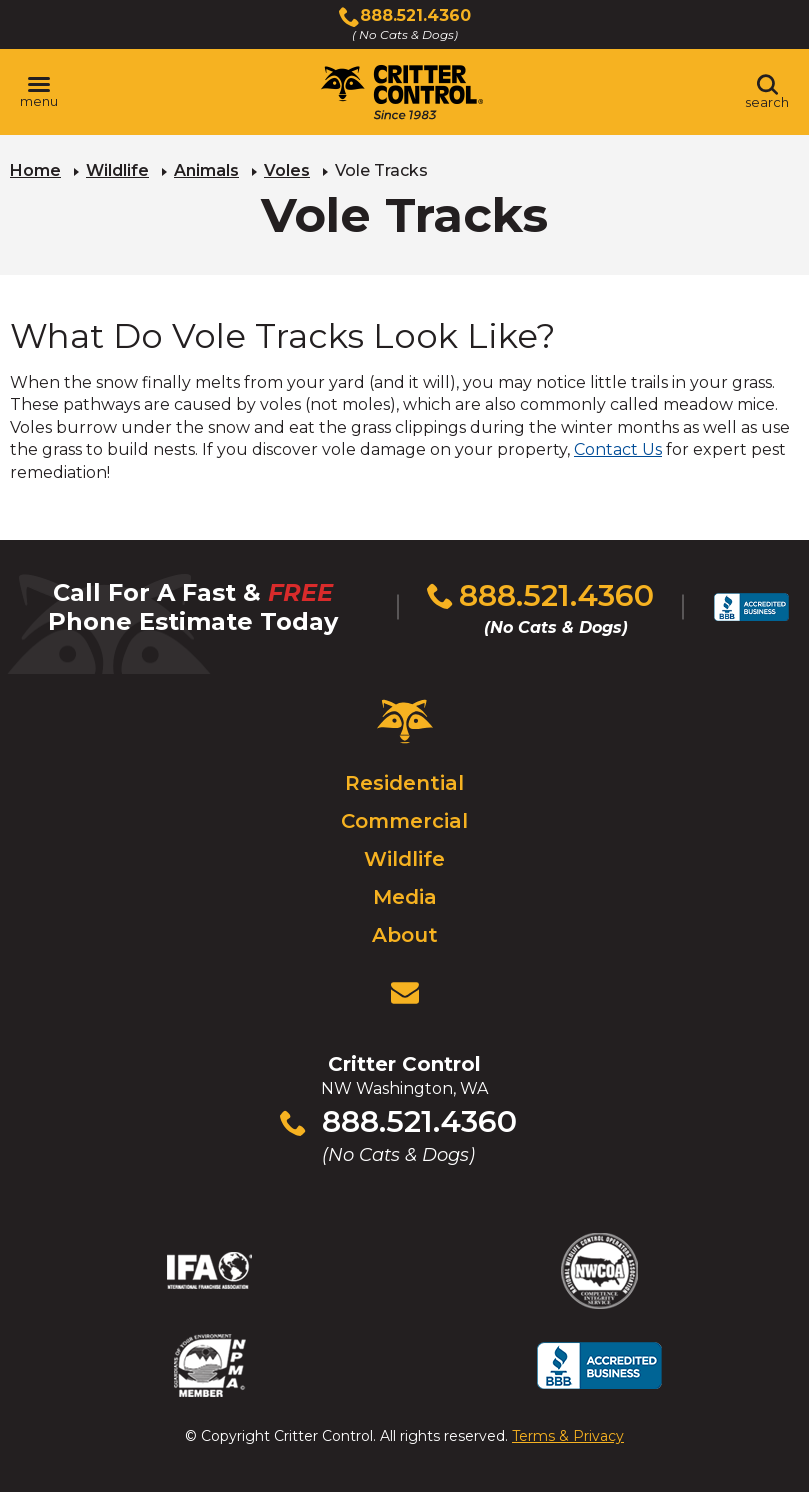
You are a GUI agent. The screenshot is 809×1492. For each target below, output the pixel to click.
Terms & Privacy (568, 1436)
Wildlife (117, 170)
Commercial (404, 821)
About (405, 935)
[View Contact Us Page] (405, 993)
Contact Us (618, 449)
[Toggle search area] (767, 92)
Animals (206, 170)
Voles (287, 170)
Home (35, 170)
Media (405, 897)
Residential (404, 783)
